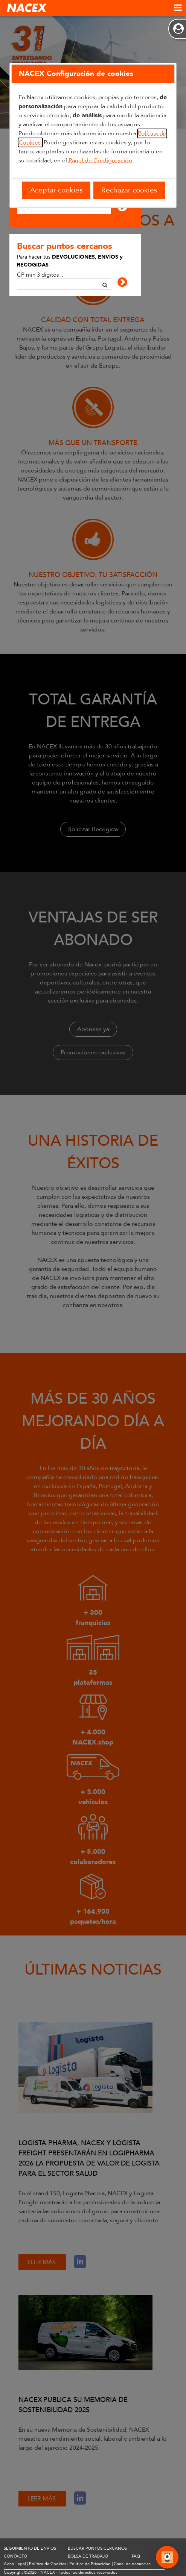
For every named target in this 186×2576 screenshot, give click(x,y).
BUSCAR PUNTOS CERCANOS (97, 2548)
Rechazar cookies (129, 190)
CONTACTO (15, 2556)
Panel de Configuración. (101, 160)
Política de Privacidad (90, 2564)
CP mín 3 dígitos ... (41, 274)
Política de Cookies (47, 2564)
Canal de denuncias (132, 2564)
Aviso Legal (15, 2564)
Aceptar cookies (56, 190)
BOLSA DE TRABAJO (88, 2556)
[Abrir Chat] (167, 2558)
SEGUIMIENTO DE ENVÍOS (30, 2548)
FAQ (136, 2556)
